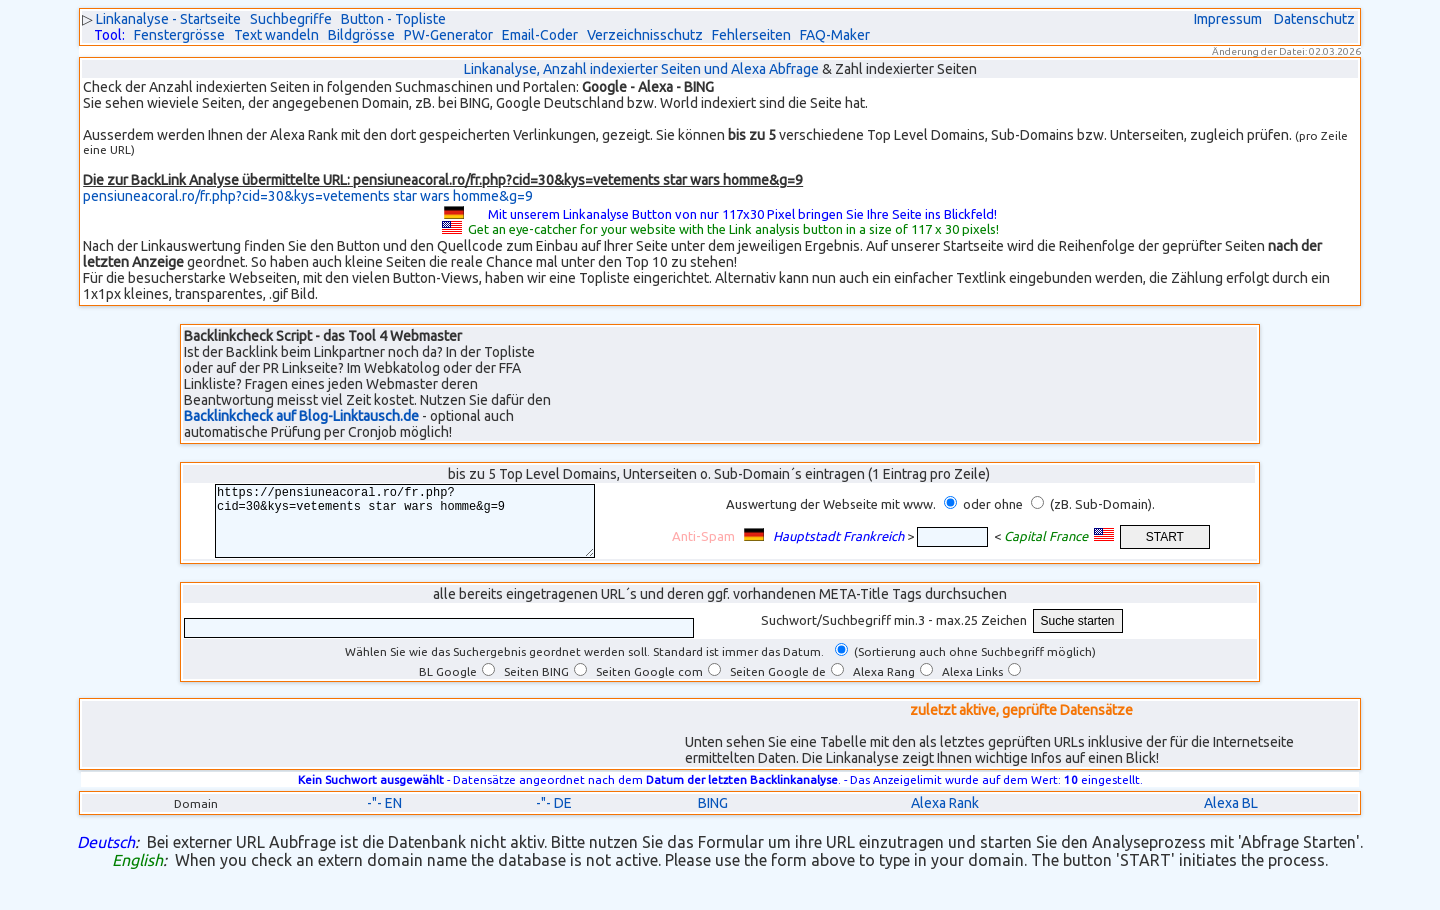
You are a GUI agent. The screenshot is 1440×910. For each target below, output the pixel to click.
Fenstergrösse (179, 35)
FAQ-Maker (835, 35)
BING (713, 818)
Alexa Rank (945, 818)
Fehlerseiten (751, 35)
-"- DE (554, 818)
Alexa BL (1231, 818)
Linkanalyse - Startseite (168, 19)
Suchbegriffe (291, 19)
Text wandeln (276, 35)
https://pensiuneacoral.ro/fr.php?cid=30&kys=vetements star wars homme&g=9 (417, 528)
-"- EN (384, 818)
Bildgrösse (361, 35)
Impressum (1228, 19)
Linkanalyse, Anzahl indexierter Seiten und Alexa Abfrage (641, 69)
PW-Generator (448, 35)
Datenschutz (1314, 19)
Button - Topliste (393, 19)
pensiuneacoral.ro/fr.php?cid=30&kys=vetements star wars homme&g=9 (308, 196)
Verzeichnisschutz (645, 35)
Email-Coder (540, 35)
